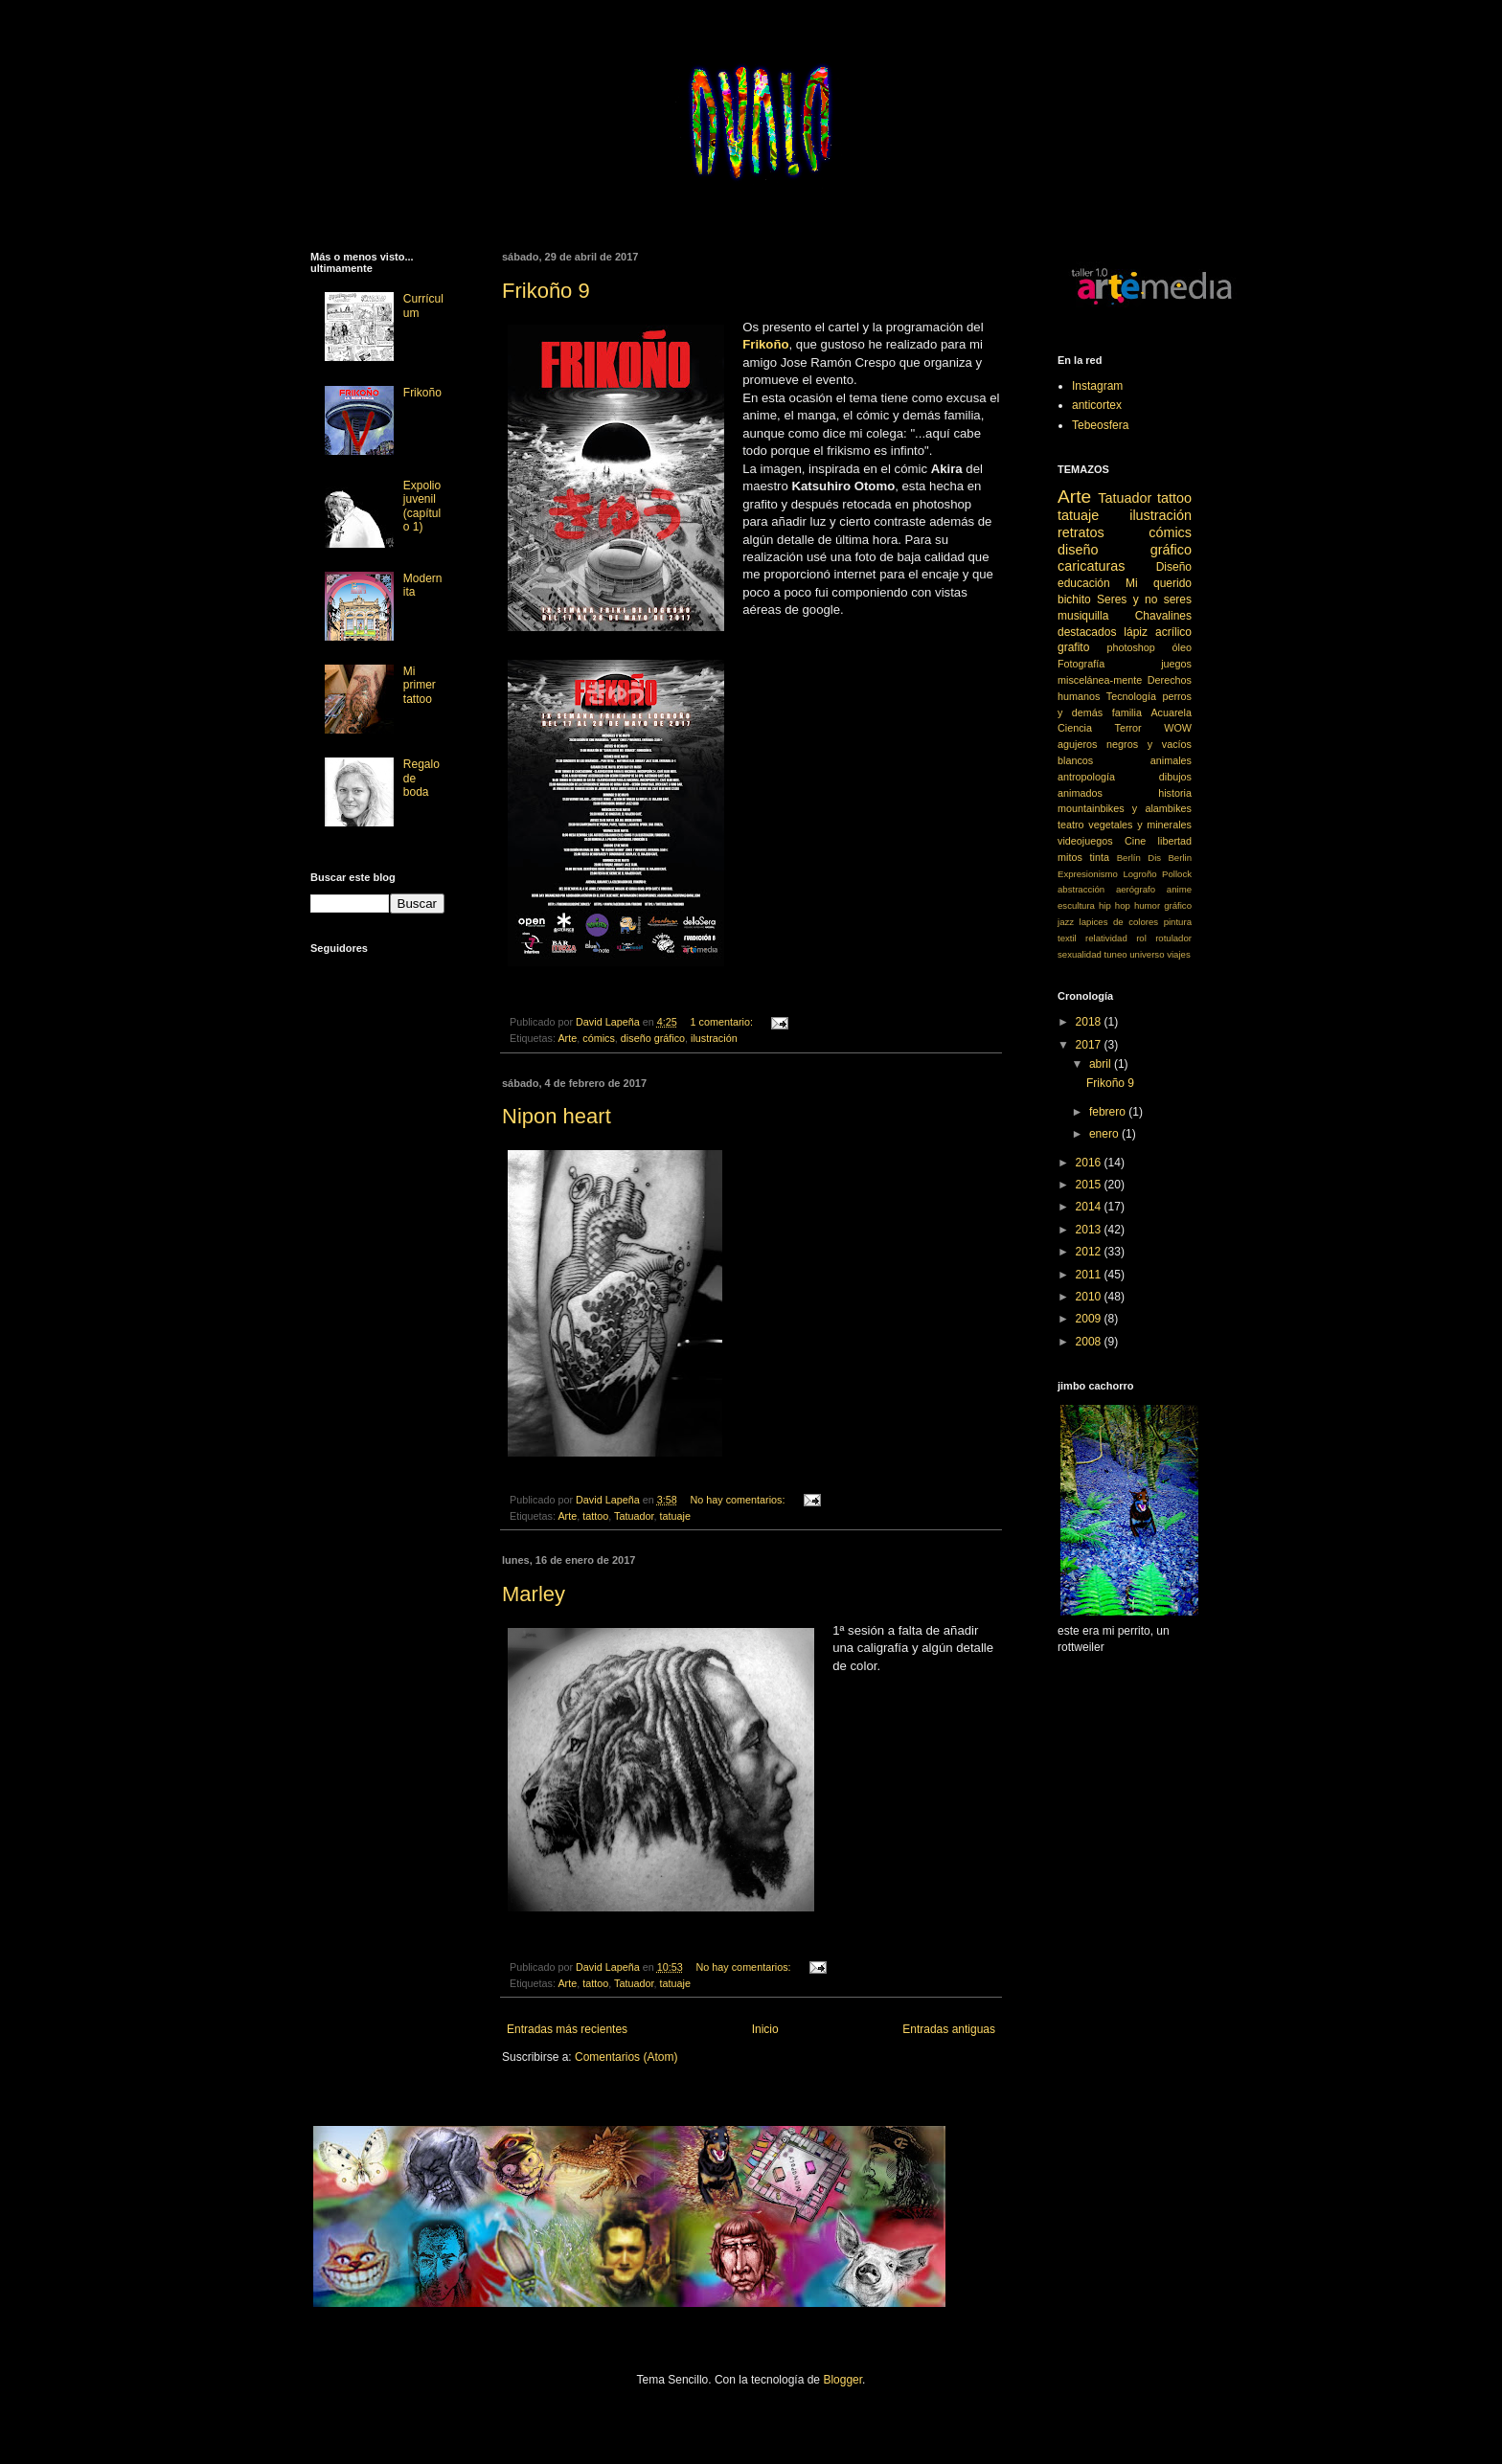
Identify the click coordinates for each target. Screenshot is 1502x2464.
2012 (1090, 1251)
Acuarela (1171, 712)
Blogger (842, 2379)
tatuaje (674, 1516)
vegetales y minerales (1140, 824)
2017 (1090, 1044)
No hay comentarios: (739, 1499)
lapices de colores (1119, 921)
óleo (1182, 647)
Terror (1128, 728)
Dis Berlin (1170, 857)
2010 (1090, 1296)
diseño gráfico (653, 1038)
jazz (1066, 921)
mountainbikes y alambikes (1125, 808)
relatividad (1106, 938)
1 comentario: (723, 1022)
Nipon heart (556, 1116)
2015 (1090, 1184)
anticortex (1097, 405)
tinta (1099, 857)
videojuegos (1085, 841)
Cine (1135, 841)
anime (1179, 889)
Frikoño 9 (546, 291)
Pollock (1177, 874)
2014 (1090, 1206)
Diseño (1174, 567)
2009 (1090, 1318)
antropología (1086, 776)
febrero (1108, 1112)
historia (1175, 793)
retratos (1081, 532)
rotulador (1173, 938)
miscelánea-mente (1100, 680)
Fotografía (1081, 663)
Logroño (1139, 874)
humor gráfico (1163, 905)
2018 (1090, 1022)
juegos (1176, 663)
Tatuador (633, 1516)
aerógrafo (1135, 889)
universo (1146, 954)
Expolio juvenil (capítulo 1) (422, 506)
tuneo (1115, 954)
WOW (1178, 728)
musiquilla (1083, 615)
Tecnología (1131, 696)
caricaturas (1091, 566)
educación (1084, 583)
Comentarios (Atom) (626, 2057)
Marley (533, 1594)
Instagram (1097, 386)
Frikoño (422, 392)
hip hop (1114, 905)
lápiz (1136, 632)
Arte (567, 1038)
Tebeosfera (1100, 425)
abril (1101, 1064)
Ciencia (1075, 728)
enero (1105, 1134)
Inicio (765, 2029)
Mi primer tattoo (419, 685)
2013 (1090, 1229)
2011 (1090, 1274)
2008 (1090, 1341)
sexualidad (1080, 954)
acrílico (1173, 632)
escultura (1076, 905)
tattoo (595, 1516)
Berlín (1129, 857)
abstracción (1081, 889)
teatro (1071, 824)
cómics (598, 1038)
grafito (1073, 647)
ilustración (714, 1038)
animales (1171, 760)
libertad (1175, 841)
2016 (1090, 1162)
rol (1141, 938)
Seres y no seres (1144, 599)
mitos (1070, 857)
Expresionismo (1088, 874)
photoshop (1130, 647)
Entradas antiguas (948, 2029)
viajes (1179, 954)
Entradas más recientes (567, 2029)
